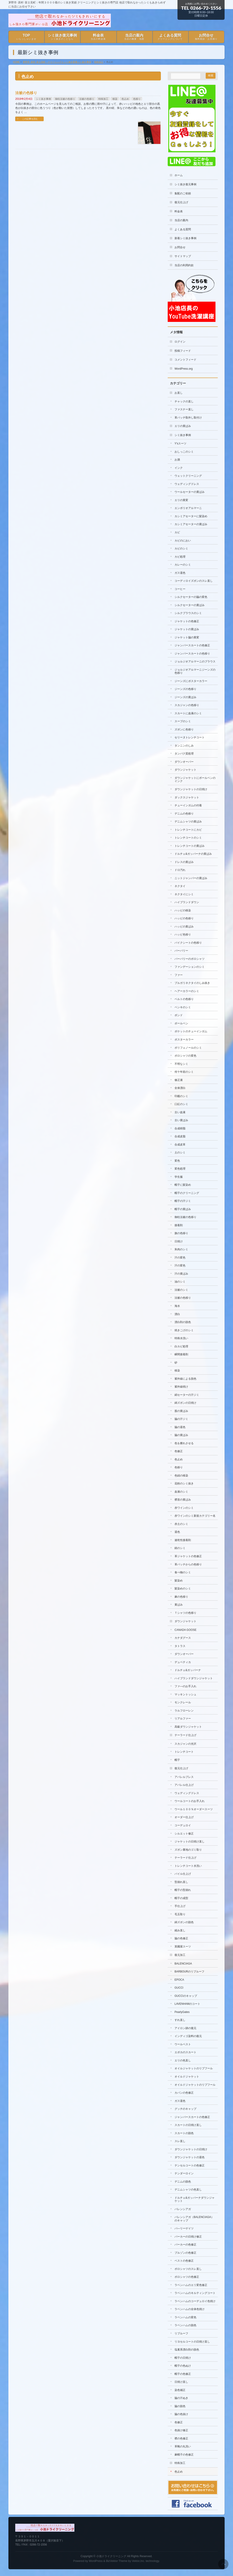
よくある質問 (183, 229)
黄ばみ (179, 1604)
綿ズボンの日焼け (185, 1402)
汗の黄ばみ (181, 1273)
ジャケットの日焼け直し (190, 1841)
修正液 (179, 1080)
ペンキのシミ (183, 1007)
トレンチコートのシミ (188, 837)
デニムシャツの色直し (188, 2189)
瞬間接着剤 (181, 1354)
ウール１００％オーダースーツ (194, 1809)
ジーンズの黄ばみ (185, 697)
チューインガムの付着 (188, 805)
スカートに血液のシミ (188, 713)
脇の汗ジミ (181, 1419)
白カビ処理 (181, 1346)
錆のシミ (180, 1548)
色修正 (179, 1451)
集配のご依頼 (183, 193)
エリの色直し (183, 2060)
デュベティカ (183, 1662)
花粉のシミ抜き (184, 1483)
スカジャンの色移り (187, 705)
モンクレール (183, 1702)
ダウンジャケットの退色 (190, 2157)
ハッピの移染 (183, 910)
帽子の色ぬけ (183, 2365)
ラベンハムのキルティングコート (195, 2293)
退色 (177, 1532)
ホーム (179, 175)
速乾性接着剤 (183, 1540)
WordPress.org (184, 368)
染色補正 (180, 2390)
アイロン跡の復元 (185, 2028)
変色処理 (180, 1168)
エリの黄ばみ (183, 426)
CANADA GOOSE (186, 1629)
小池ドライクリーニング (111, 2556)
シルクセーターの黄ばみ (190, 605)
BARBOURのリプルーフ (189, 1971)
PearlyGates (182, 2012)
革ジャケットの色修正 (188, 1556)
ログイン (180, 341)
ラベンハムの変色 (185, 2317)
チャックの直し (184, 401)
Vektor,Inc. (138, 2561)
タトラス (180, 1646)
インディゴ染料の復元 (188, 2036)
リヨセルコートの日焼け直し (192, 2341)
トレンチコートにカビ (188, 829)
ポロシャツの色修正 (187, 2276)
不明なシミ (181, 1063)
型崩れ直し (181, 1882)
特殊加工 (103, 99)
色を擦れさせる (184, 1443)
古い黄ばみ (181, 1120)
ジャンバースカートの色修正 (192, 645)
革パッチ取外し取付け (188, 417)
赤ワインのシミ (184, 1507)
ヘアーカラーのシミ (187, 991)
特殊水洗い (181, 1338)
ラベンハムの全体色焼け (190, 2309)
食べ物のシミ (183, 1572)
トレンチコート (184, 1751)
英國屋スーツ (183, 1946)
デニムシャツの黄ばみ (188, 821)
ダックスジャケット (187, 797)
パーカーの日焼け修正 (188, 2236)
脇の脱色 (180, 2406)
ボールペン (181, 1023)
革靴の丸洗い (183, 2446)
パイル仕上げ (183, 1873)
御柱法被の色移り (65, 99)
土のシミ (180, 1152)
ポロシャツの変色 (185, 1055)
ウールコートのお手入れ (190, 1801)
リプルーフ (181, 2333)
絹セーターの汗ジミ (187, 1394)
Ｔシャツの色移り (185, 1612)
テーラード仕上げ (185, 1735)
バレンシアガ (183, 2209)
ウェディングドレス (187, 484)
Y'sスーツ (180, 443)
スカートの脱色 (184, 2133)
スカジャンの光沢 (185, 1743)
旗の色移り (181, 1233)
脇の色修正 (181, 1938)
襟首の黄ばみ (183, 1499)
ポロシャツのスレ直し (188, 2268)
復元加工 (180, 1955)
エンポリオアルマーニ (188, 508)
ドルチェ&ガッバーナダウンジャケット (195, 2199)
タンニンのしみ (184, 745)
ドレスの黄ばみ (184, 862)
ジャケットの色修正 (187, 621)
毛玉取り (180, 1914)
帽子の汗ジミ (183, 1201)
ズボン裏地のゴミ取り (188, 1849)
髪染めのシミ (183, 1588)
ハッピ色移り (183, 934)
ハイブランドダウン (187, 902)
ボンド (179, 1015)
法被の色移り (28, 93)
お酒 (177, 459)
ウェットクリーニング (188, 475)
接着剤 (179, 1225)
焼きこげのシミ (184, 1330)
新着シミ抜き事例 (185, 238)
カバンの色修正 (184, 2092)
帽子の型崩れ (183, 1890)
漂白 (177, 1314)
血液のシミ (181, 1491)
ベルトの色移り (184, 999)
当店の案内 (181, 220)
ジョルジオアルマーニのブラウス (195, 661)
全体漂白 (180, 1088)
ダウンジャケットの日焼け (191, 789)
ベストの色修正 (184, 2260)
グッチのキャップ (185, 2108)
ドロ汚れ (180, 870)
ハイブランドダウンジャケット (194, 1678)
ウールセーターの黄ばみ (190, 492)
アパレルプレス (184, 1777)
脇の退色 (180, 1427)
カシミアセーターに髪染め (191, 516)
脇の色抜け (181, 2414)
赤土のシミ (181, 1524)
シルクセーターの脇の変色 (191, 597)
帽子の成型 (181, 1898)
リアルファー (183, 1718)
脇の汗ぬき (181, 2398)
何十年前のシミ (184, 1071)
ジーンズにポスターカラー (191, 681)
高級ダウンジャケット (188, 1726)
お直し (179, 392)
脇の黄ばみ (181, 1435)
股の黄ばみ (181, 1411)
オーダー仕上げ (184, 1817)
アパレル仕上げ (184, 1785)
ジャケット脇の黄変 (187, 637)
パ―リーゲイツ (184, 2228)
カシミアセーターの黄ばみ (191, 524)
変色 (177, 1160)
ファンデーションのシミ (190, 966)
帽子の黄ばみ (183, 1209)
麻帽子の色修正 (184, 2454)
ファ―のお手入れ (185, 1686)
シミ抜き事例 (43, 99)
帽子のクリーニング (187, 1193)
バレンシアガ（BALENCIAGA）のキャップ (194, 2218)
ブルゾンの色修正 (185, 2252)
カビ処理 (180, 556)
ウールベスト (183, 2044)
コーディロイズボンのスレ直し (194, 580)
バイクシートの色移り (188, 942)
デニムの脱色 (183, 2181)
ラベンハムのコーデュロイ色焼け (195, 2301)
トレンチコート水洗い (188, 1865)
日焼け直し (181, 2381)
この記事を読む (30, 119)
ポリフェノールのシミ (188, 1047)
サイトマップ (183, 256)
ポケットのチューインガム (191, 1031)
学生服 (179, 1176)
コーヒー (180, 589)
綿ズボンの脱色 (184, 1922)
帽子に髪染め (183, 1184)
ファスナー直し (184, 409)
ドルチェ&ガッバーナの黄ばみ (193, 853)
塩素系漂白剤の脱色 (187, 2349)
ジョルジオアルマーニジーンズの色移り (195, 671)
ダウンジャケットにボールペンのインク (195, 779)
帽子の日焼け (183, 2357)
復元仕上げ (181, 202)
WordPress (96, 2561)
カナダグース (183, 1637)
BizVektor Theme (116, 2561)
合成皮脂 (180, 1136)
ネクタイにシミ (184, 894)
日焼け (179, 1241)
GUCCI (179, 1987)
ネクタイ (180, 886)
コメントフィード (185, 359)
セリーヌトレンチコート (190, 737)
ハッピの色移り (184, 918)
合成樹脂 (180, 1128)
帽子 (177, 1760)
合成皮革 (180, 1144)
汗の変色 (180, 1257)
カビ (177, 532)
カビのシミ (181, 548)
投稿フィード (183, 350)
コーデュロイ (183, 1825)
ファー (179, 975)
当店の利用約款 (184, 265)
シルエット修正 (184, 1833)
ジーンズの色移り (185, 689)
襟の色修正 (181, 2438)
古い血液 (180, 1112)
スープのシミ (183, 721)
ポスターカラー (184, 1039)
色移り (137, 99)
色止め (125, 99)
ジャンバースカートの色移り (192, 653)
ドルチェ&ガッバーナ (188, 1670)
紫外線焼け (181, 1386)
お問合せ (180, 247)
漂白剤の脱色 (183, 1322)
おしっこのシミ (184, 451)
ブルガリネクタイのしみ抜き (192, 983)
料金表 (179, 211)
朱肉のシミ (181, 1249)
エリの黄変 (181, 500)
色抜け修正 (181, 2430)
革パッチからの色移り (188, 1564)
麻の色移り (181, 1596)
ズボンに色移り (184, 729)
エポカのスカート (185, 2052)
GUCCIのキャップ (186, 1995)
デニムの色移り (184, 813)
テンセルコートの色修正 (190, 2165)
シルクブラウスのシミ (188, 613)
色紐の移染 (181, 1475)
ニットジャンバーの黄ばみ (191, 878)
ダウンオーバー (184, 761)
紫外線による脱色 (185, 1378)
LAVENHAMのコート (187, 2003)
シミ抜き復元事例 (185, 184)
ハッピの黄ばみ (184, 926)
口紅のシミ (181, 1104)
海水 (177, 1306)
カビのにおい (183, 540)
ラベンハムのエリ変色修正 (191, 2285)
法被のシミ (181, 1289)
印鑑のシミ (181, 1096)
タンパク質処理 (184, 753)
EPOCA (179, 1979)
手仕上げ (180, 1906)
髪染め (179, 1580)
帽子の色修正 (183, 2374)
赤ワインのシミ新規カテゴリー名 (195, 1515)
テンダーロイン (184, 2173)
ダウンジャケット (185, 769)
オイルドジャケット (187, 2076)
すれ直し (180, 2020)
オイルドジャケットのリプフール (195, 2084)
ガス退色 (180, 572)
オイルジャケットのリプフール (194, 2068)
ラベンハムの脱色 (185, 2325)
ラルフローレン (184, 1710)
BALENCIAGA (183, 1963)
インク (179, 467)
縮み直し (180, 1930)
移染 (114, 99)
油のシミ (180, 1281)
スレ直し (180, 2141)
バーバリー (181, 950)
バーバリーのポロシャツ (190, 958)
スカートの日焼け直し (188, 2125)
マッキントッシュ (185, 1694)
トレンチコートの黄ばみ (190, 845)
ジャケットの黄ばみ (187, 629)
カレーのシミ (183, 564)
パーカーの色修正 (185, 2244)
